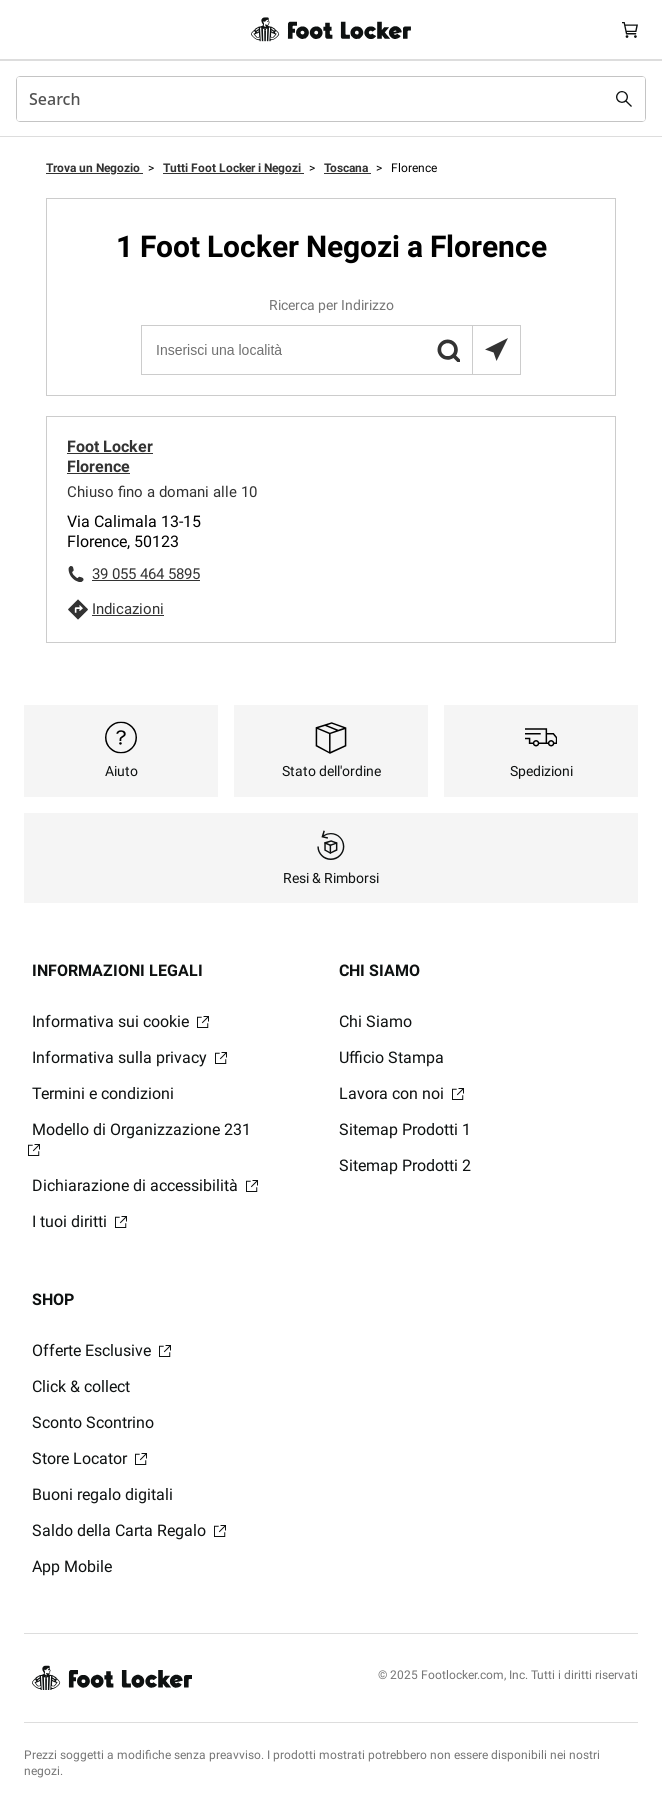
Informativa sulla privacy (129, 1057)
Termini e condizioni (103, 1093)
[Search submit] (624, 99)
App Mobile (72, 1566)
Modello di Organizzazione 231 (139, 1138)
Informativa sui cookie (120, 1021)
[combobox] (331, 99)
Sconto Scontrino (93, 1422)
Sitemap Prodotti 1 (405, 1129)
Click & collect (81, 1386)
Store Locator (89, 1458)
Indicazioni (128, 609)
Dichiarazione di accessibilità (145, 1185)
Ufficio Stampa (391, 1057)
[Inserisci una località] (330, 350)
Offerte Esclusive (101, 1350)
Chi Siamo (375, 1021)
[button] (448, 350)
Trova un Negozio (94, 168)
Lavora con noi (401, 1093)
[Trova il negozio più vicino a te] (496, 350)
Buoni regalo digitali (102, 1494)
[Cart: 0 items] (630, 29)
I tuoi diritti (79, 1221)
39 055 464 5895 (146, 574)
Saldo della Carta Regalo (129, 1530)
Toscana (347, 168)
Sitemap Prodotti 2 (405, 1165)
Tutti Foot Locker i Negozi (233, 168)
